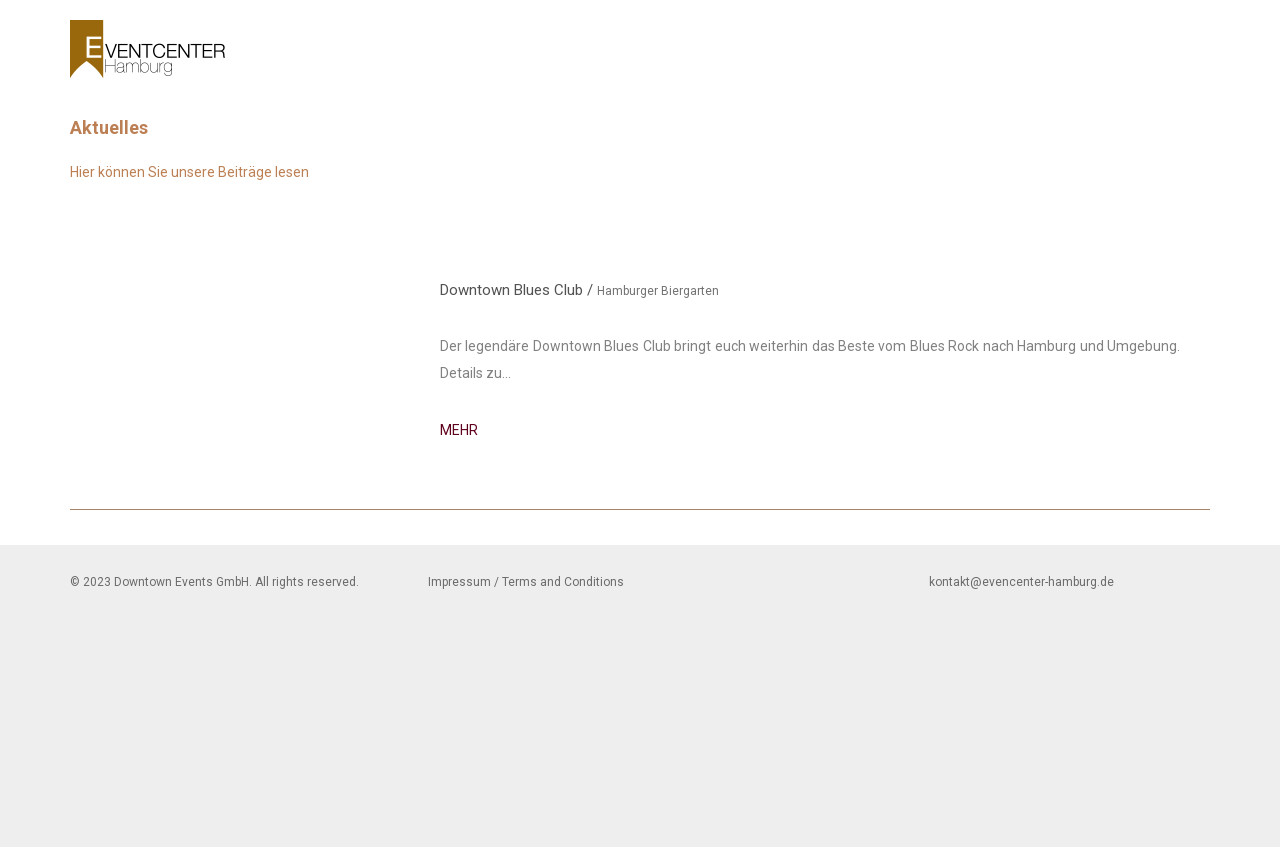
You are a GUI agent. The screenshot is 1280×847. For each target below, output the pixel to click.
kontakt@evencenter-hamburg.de (1021, 582)
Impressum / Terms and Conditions (526, 582)
